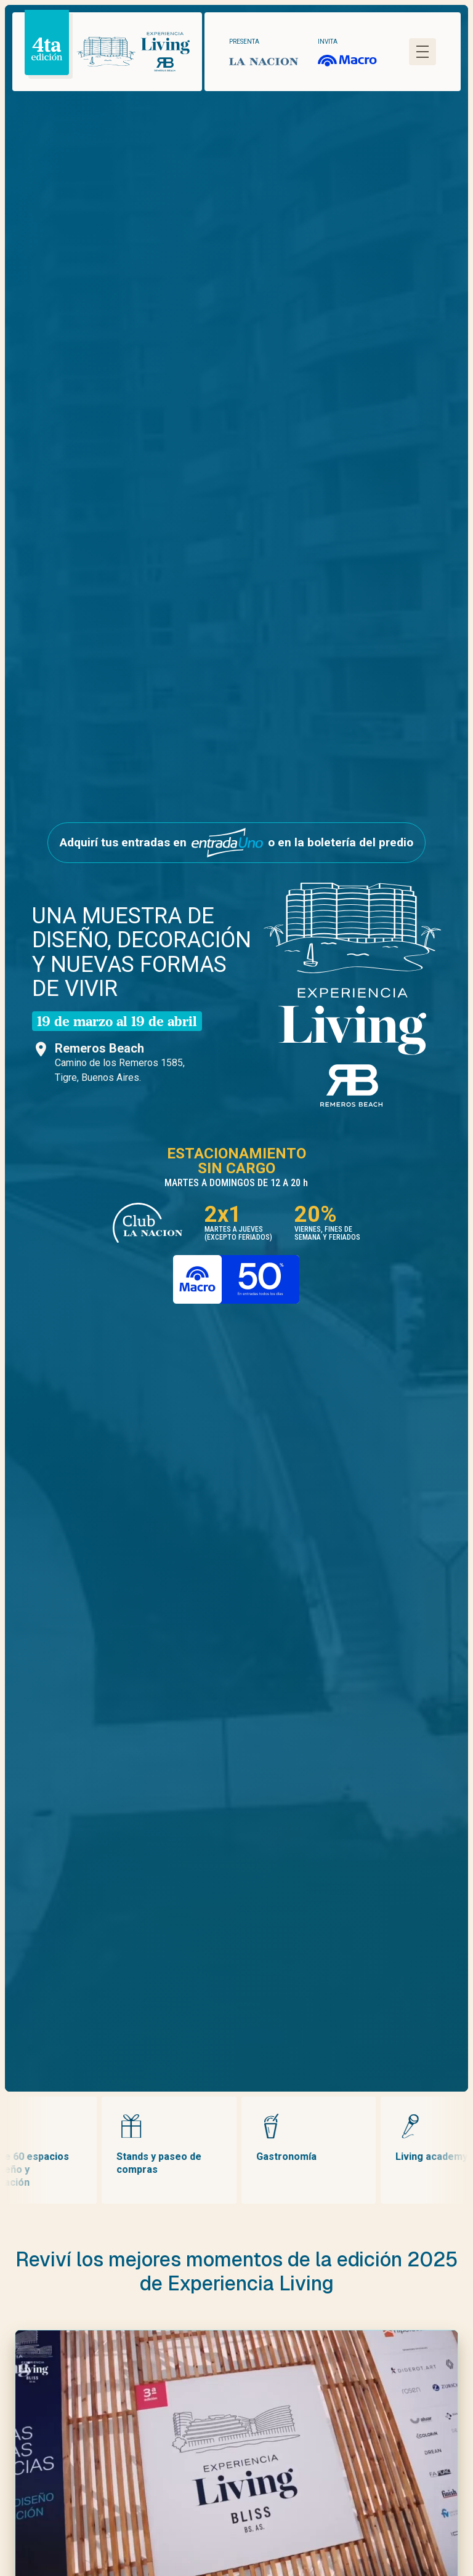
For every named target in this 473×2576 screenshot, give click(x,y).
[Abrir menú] (422, 51)
